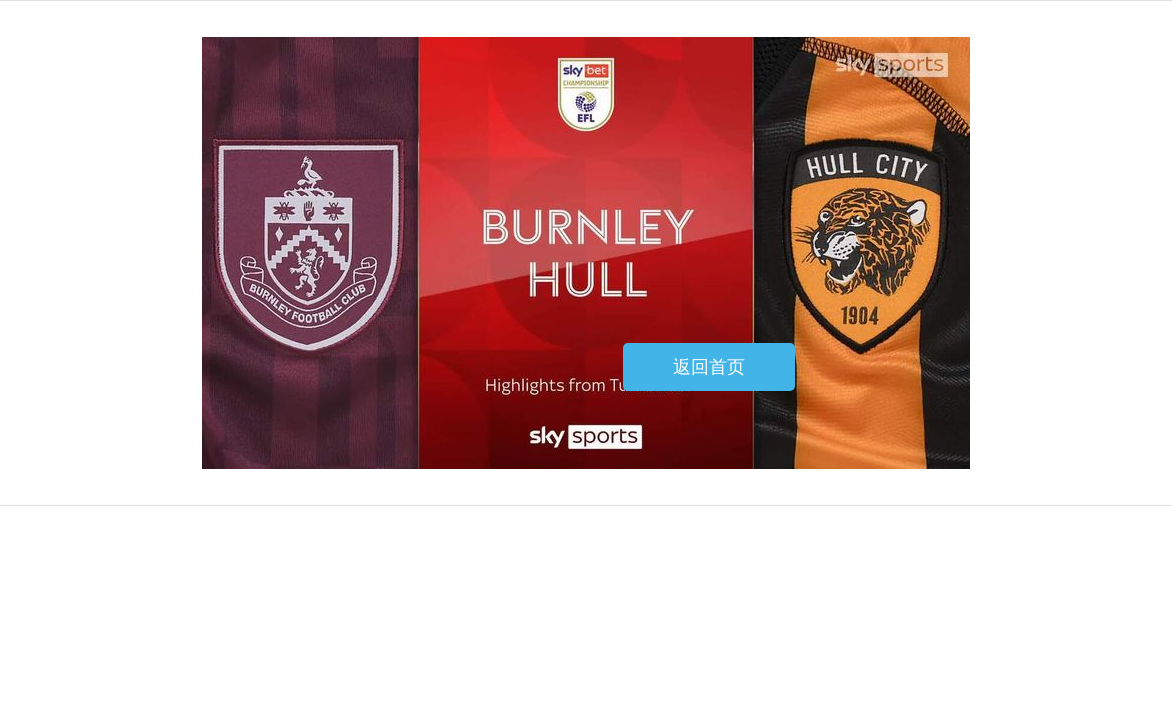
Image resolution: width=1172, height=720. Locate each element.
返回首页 (709, 367)
